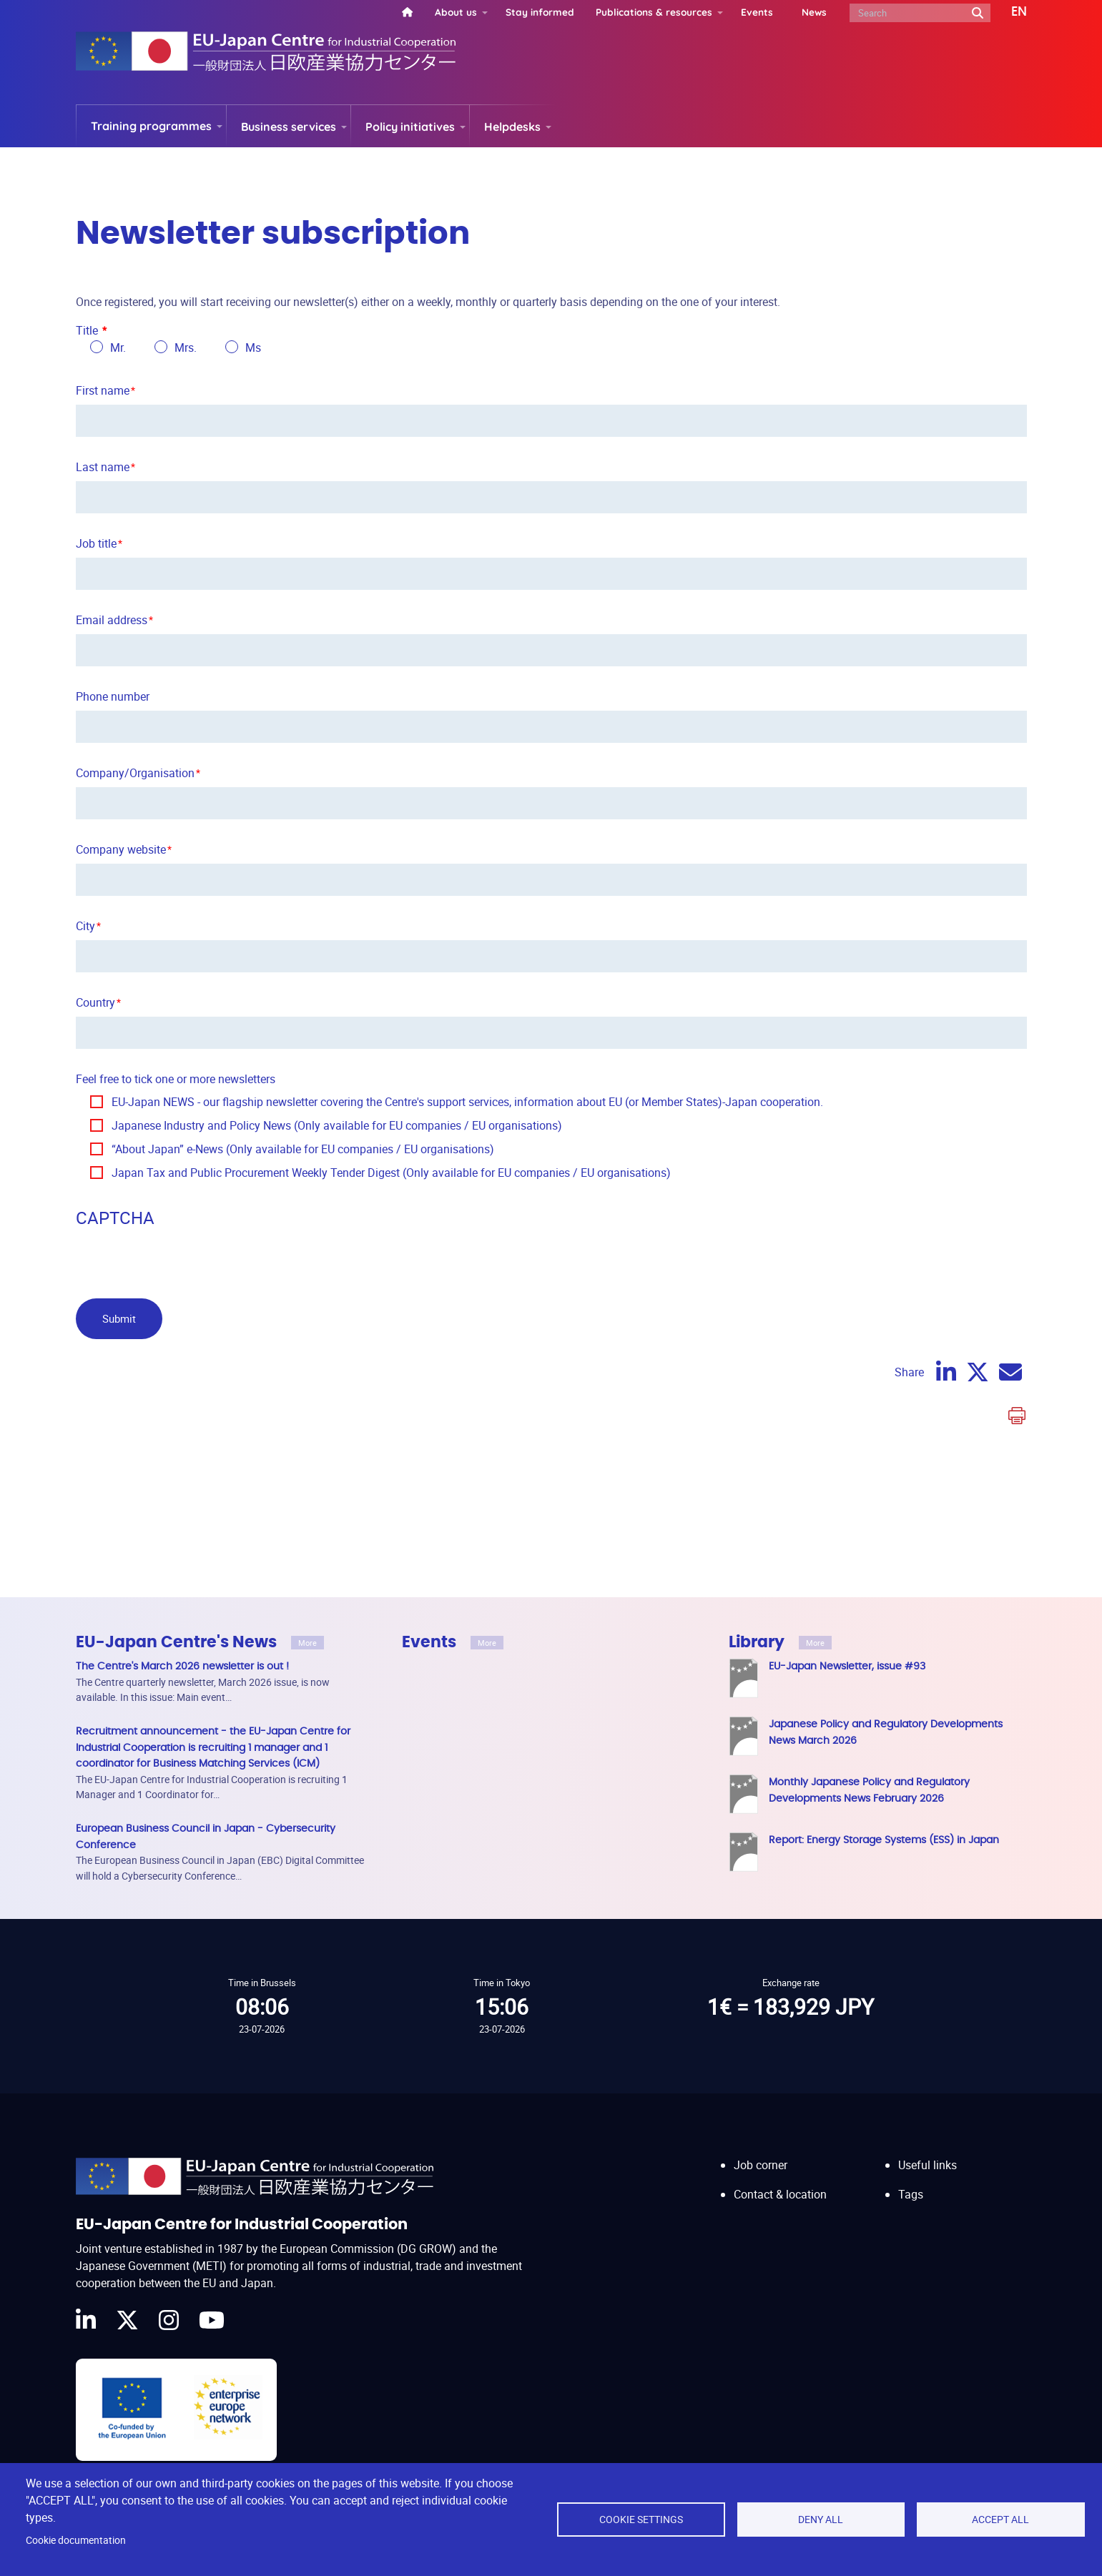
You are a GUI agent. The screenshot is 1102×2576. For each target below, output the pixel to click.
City (85, 926)
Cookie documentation (76, 2540)
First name (102, 390)
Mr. (118, 347)
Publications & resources (654, 12)
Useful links (927, 2151)
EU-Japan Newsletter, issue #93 (847, 1666)
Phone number (112, 696)
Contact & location (780, 2180)
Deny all (820, 2519)
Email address (111, 620)
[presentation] (184, 1260)
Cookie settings (641, 2519)
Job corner (760, 2151)
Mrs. (185, 347)
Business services (288, 126)
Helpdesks (512, 126)
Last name (102, 467)
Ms (253, 347)
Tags (910, 2180)
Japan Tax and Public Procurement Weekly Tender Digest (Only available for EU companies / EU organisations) (391, 1172)
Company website (121, 849)
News (814, 12)
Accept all (1000, 2519)
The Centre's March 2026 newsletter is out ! (182, 1666)
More (307, 1642)
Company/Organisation (135, 773)
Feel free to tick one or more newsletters (175, 1079)
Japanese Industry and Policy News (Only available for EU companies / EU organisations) (337, 1125)
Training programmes (151, 126)
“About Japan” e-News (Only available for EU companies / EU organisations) (303, 1149)
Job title (96, 543)
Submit (119, 1318)
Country (95, 1002)
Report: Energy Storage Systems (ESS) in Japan (884, 1840)
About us (456, 12)
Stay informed (540, 12)
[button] (1008, 12)
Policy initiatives (410, 126)
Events (757, 12)
